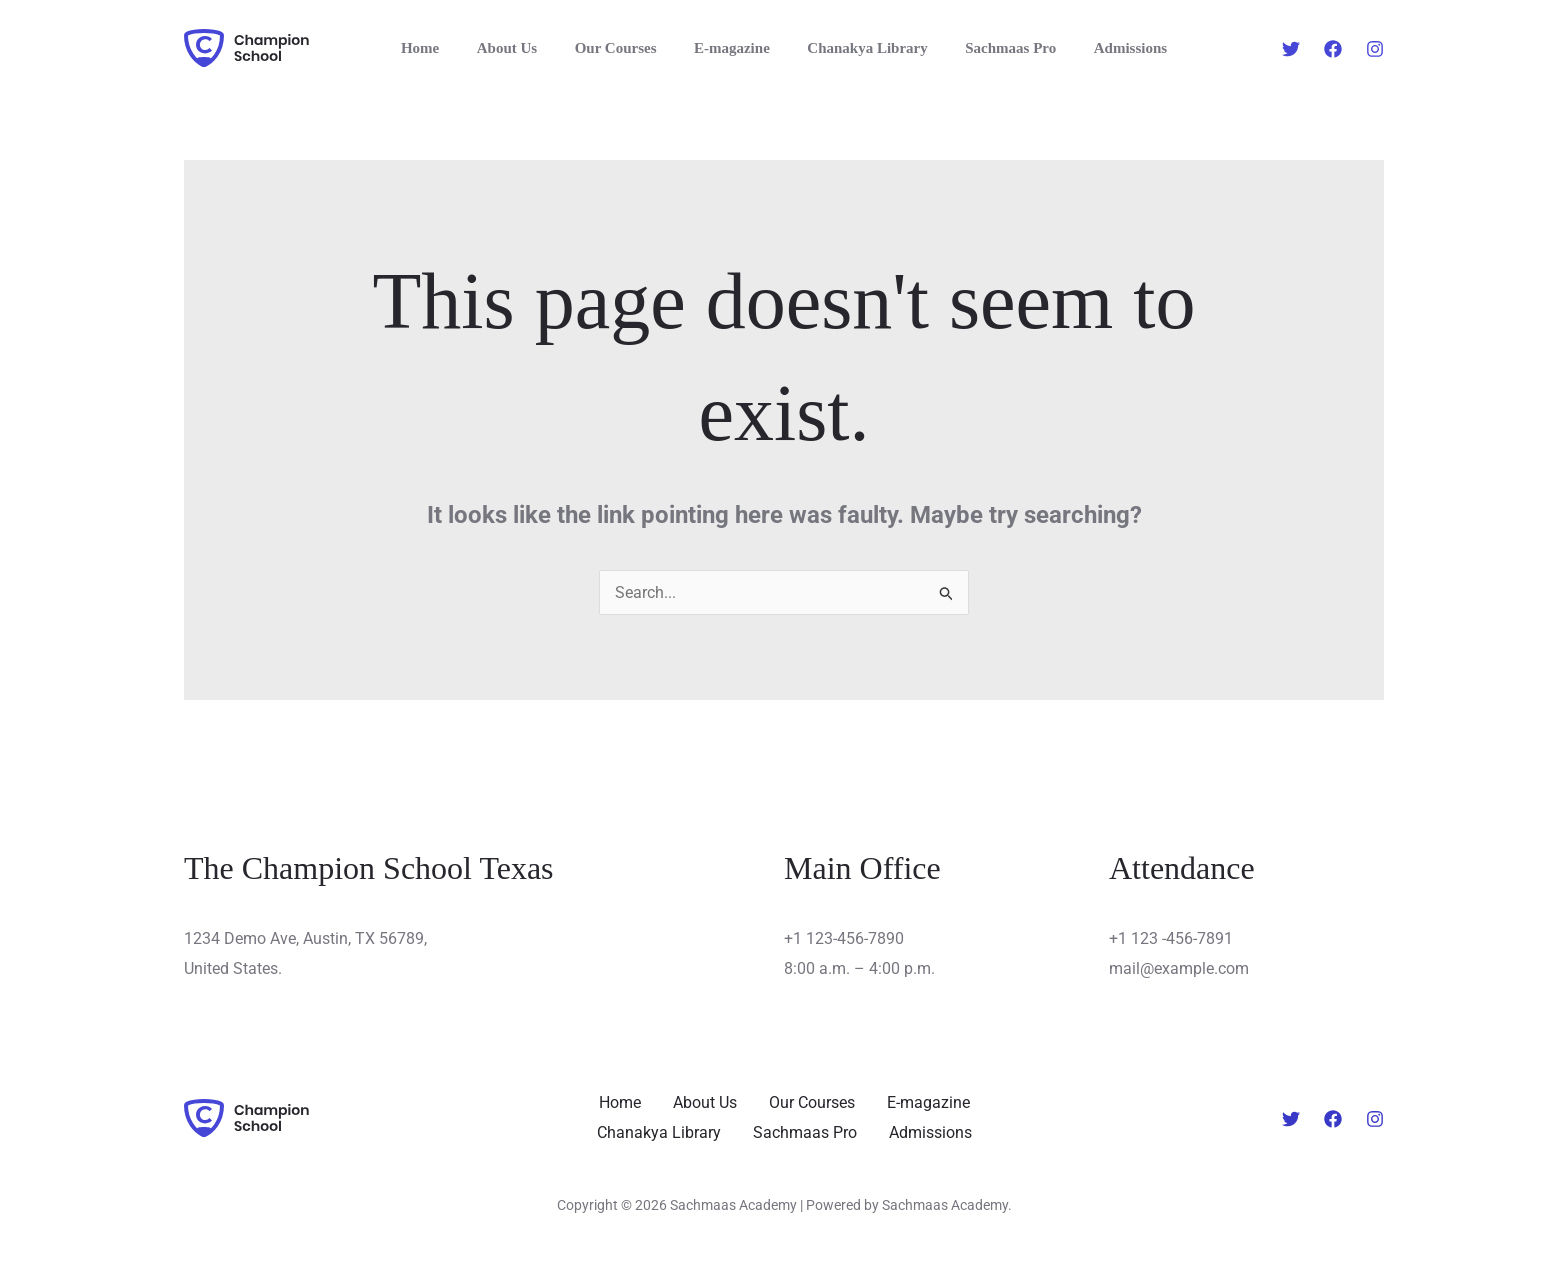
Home (442, 48)
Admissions (1107, 48)
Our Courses (623, 48)
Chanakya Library (860, 48)
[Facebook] (1333, 49)
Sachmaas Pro (995, 48)
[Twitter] (1291, 49)
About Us (522, 48)
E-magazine (732, 48)
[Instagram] (1375, 49)
